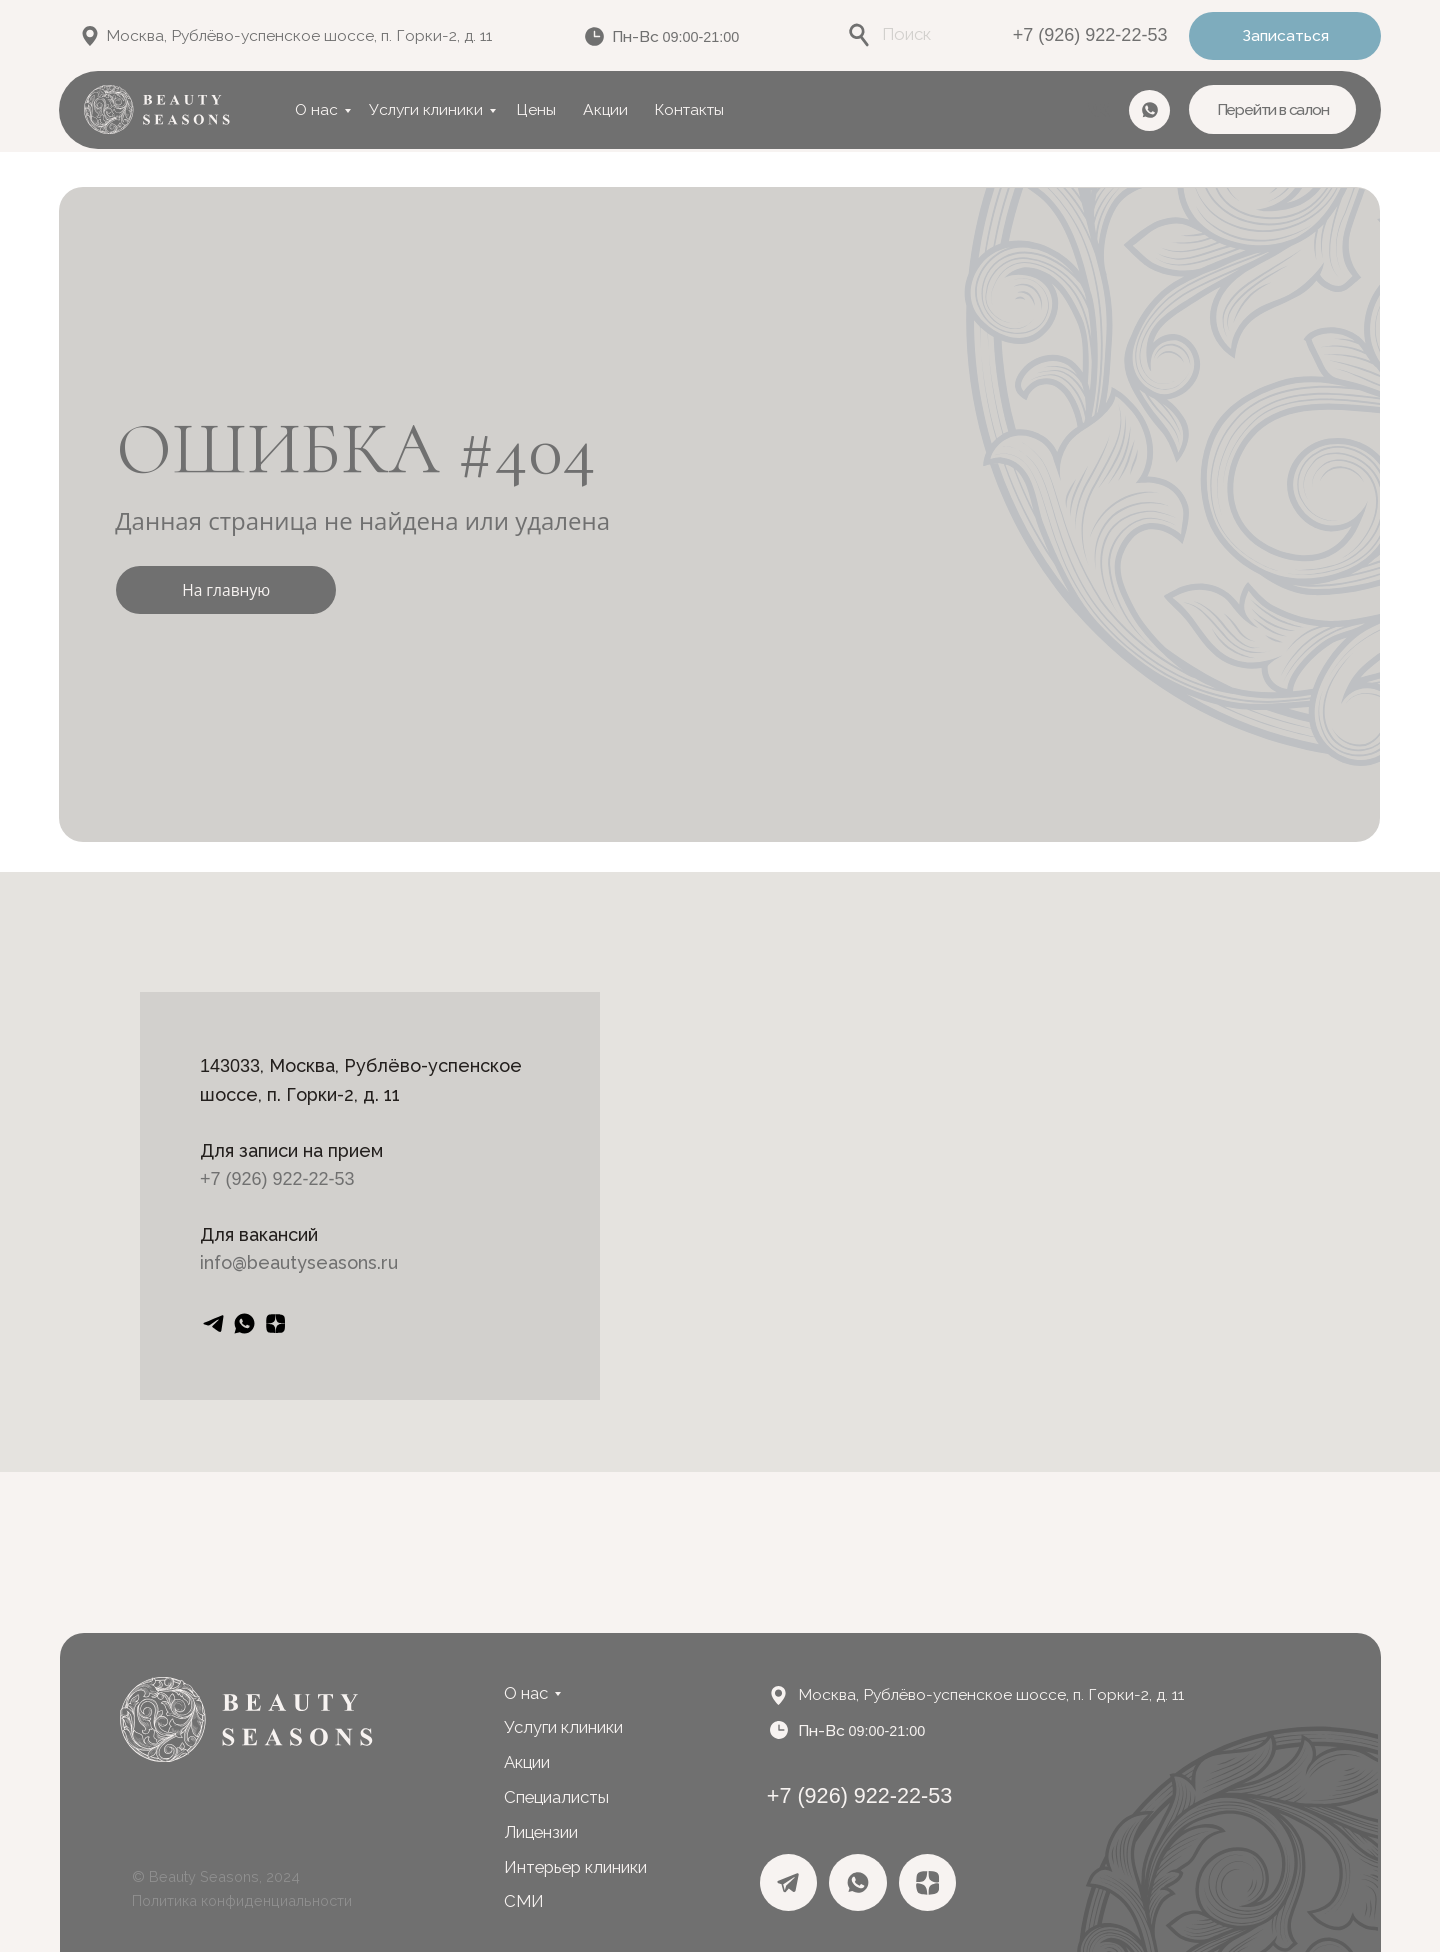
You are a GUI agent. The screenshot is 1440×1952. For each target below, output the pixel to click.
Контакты (689, 109)
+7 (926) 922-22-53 (1090, 35)
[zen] (275, 1323)
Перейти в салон (1273, 109)
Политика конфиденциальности (242, 1900)
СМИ (524, 1901)
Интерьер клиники (575, 1867)
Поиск (906, 34)
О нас (316, 109)
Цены (536, 109)
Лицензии (541, 1832)
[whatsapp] (244, 1323)
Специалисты (556, 1797)
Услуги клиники (426, 109)
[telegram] (213, 1323)
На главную (226, 590)
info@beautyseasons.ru (299, 1262)
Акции (605, 109)
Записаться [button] (1285, 35)
